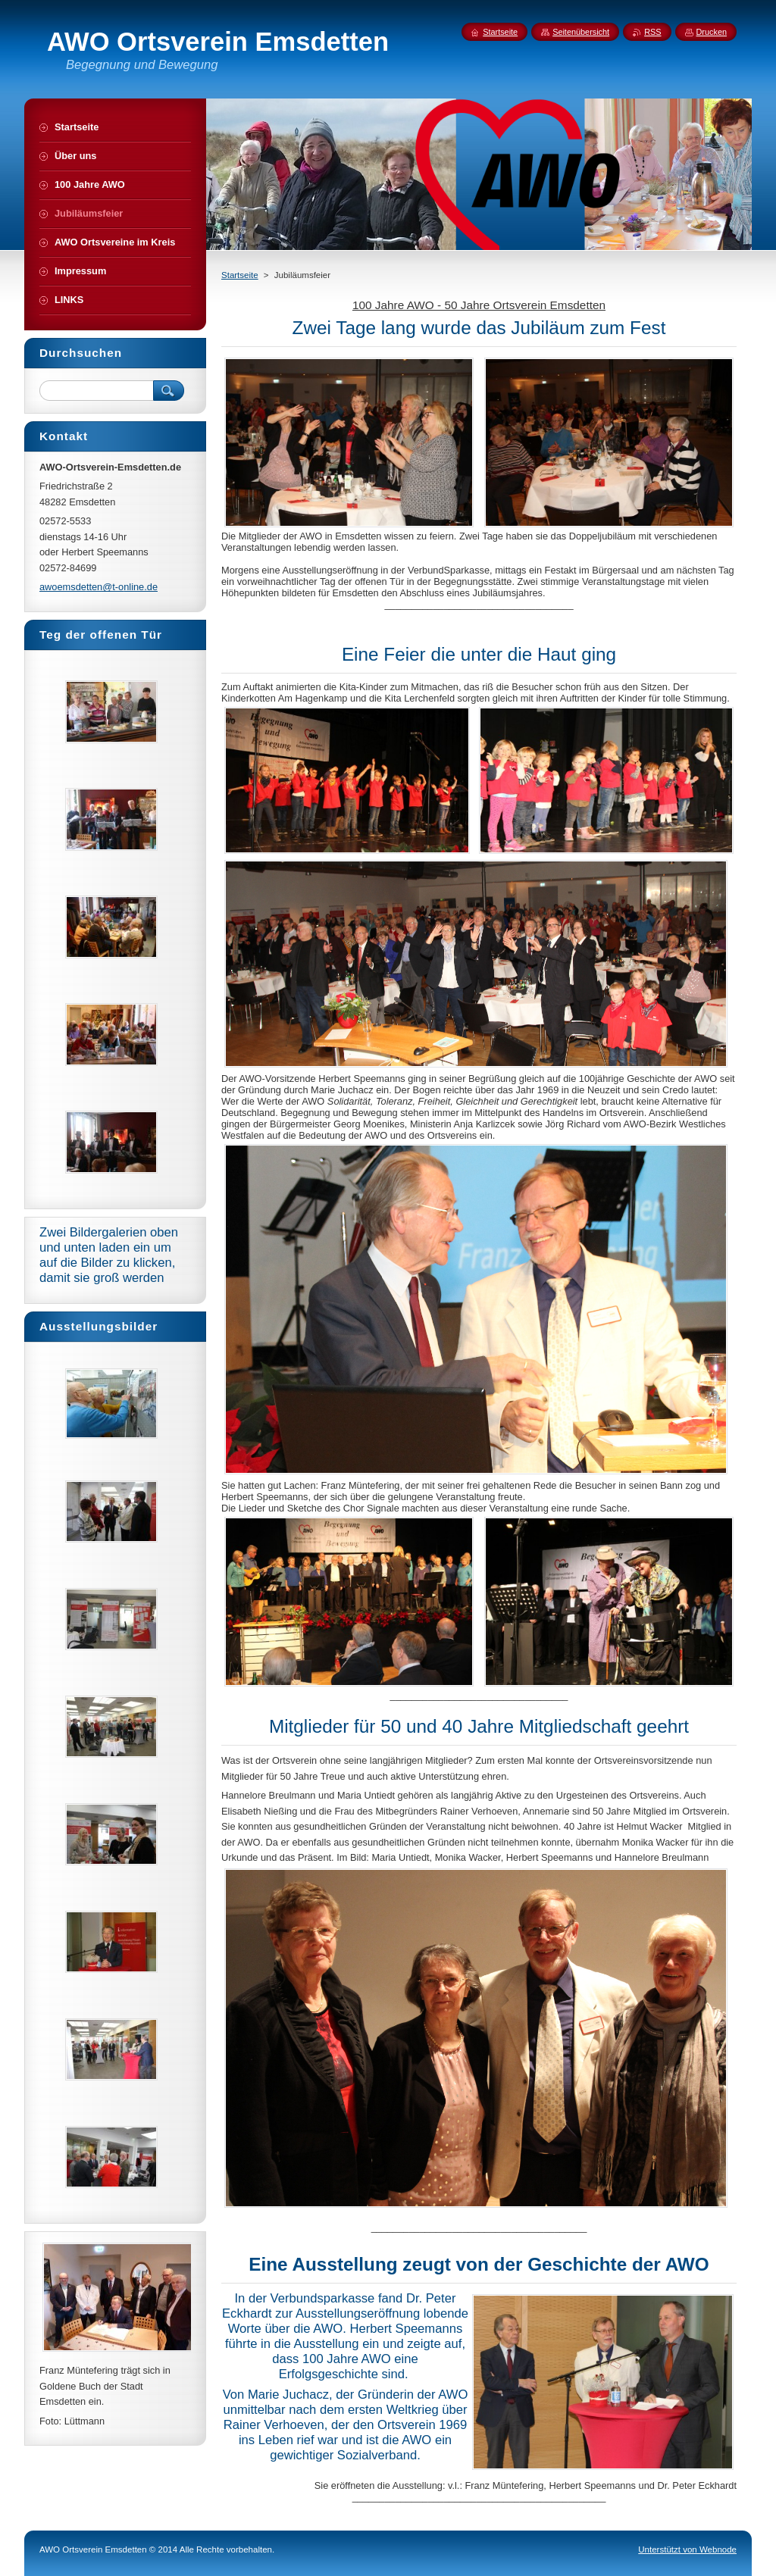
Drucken (712, 31)
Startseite (239, 275)
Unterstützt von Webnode (687, 2549)
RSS (652, 31)
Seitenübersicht (580, 31)
